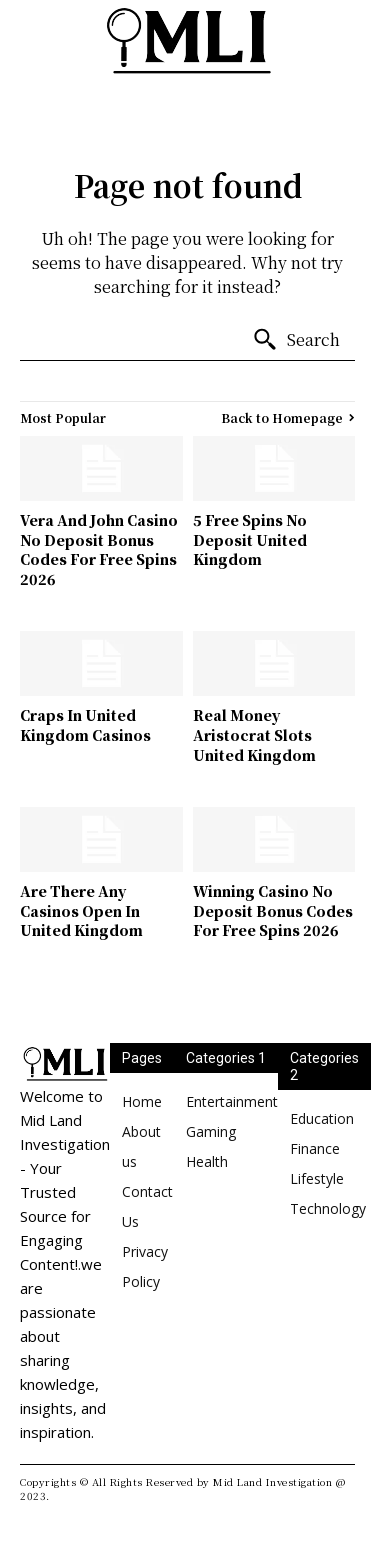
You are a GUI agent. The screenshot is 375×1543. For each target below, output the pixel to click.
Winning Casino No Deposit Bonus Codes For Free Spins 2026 (273, 910)
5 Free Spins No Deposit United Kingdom (250, 539)
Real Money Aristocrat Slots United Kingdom (254, 734)
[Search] (296, 340)
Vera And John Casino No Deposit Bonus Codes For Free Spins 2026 (99, 549)
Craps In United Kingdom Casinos (85, 725)
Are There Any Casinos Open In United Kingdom (81, 910)
